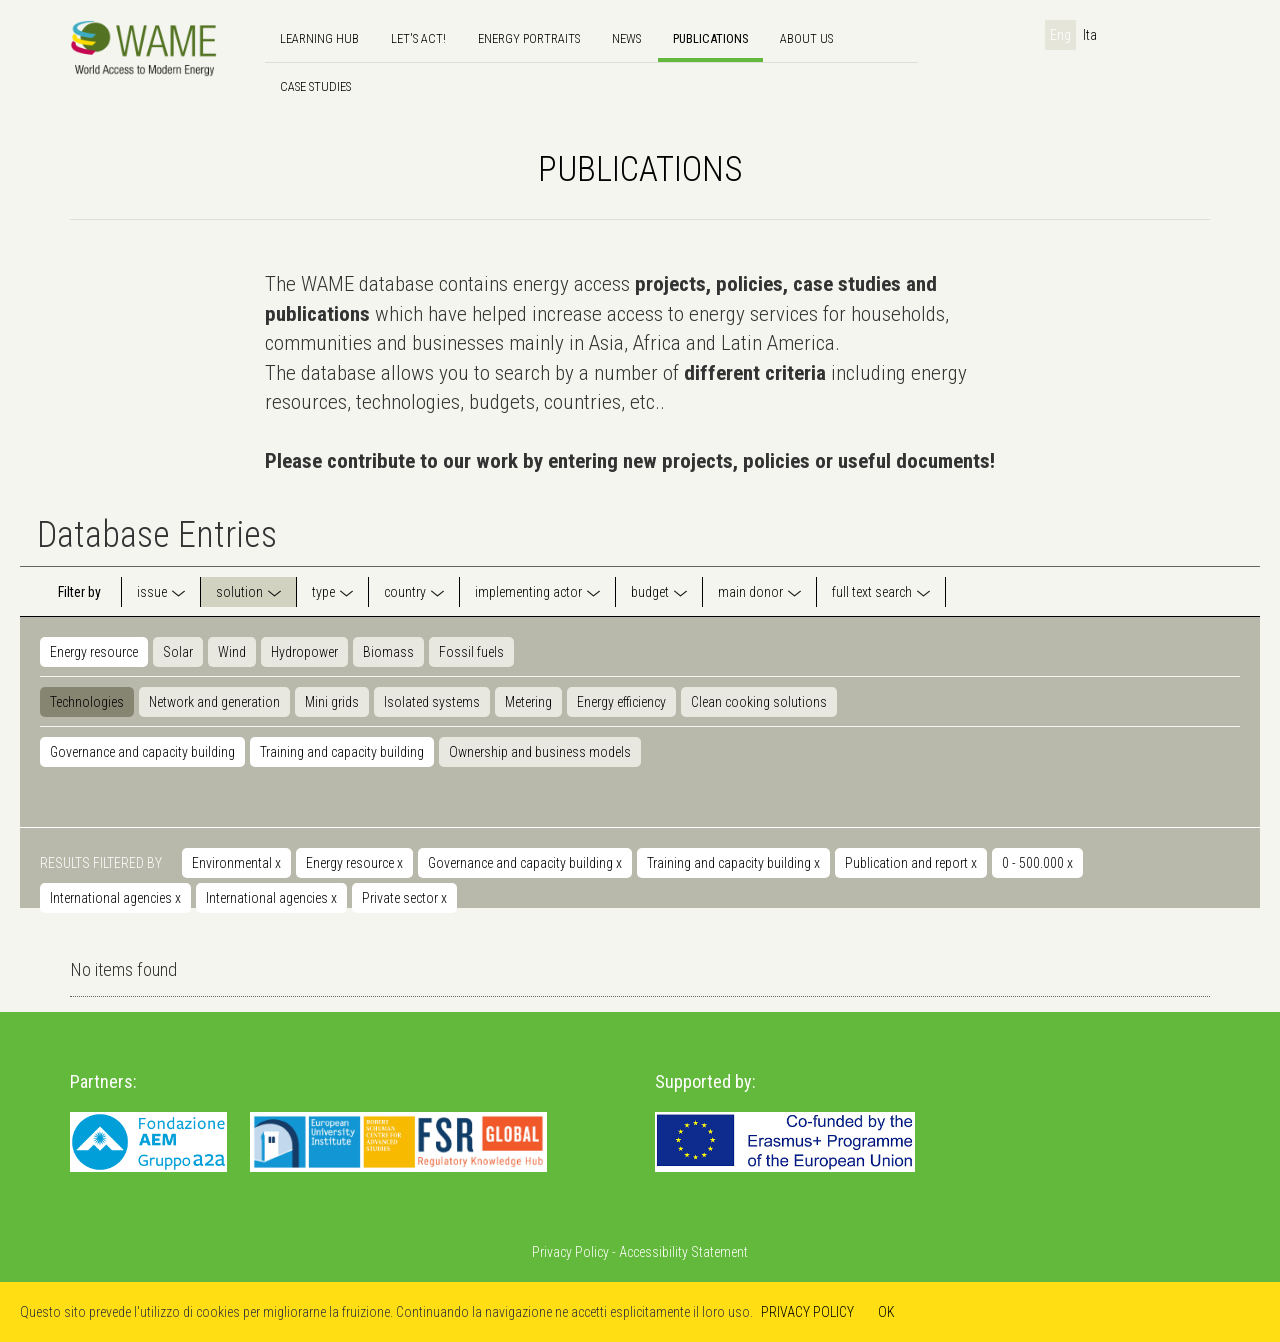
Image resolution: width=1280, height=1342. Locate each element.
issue (152, 592)
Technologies (87, 702)
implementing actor (528, 592)
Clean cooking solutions (759, 702)
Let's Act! (418, 38)
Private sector (404, 898)
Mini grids (332, 702)
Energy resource (94, 652)
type (323, 592)
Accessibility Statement (683, 1252)
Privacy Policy (570, 1252)
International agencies (115, 898)
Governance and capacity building (142, 752)
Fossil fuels (471, 652)
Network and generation (214, 702)
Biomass (388, 652)
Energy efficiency (621, 702)
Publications (710, 38)
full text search (872, 592)
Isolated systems (432, 702)
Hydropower (304, 652)
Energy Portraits (529, 38)
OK (886, 1312)
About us (806, 38)
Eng (1060, 35)
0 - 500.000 (1037, 863)
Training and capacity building (342, 752)
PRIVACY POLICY (807, 1312)
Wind (232, 652)
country (405, 592)
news (626, 38)
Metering (528, 702)
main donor (750, 592)
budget (650, 592)
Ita (1090, 35)
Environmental (236, 863)
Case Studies (315, 86)
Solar (178, 652)
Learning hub (319, 38)
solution (239, 592)
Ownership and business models (540, 752)
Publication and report (911, 863)
